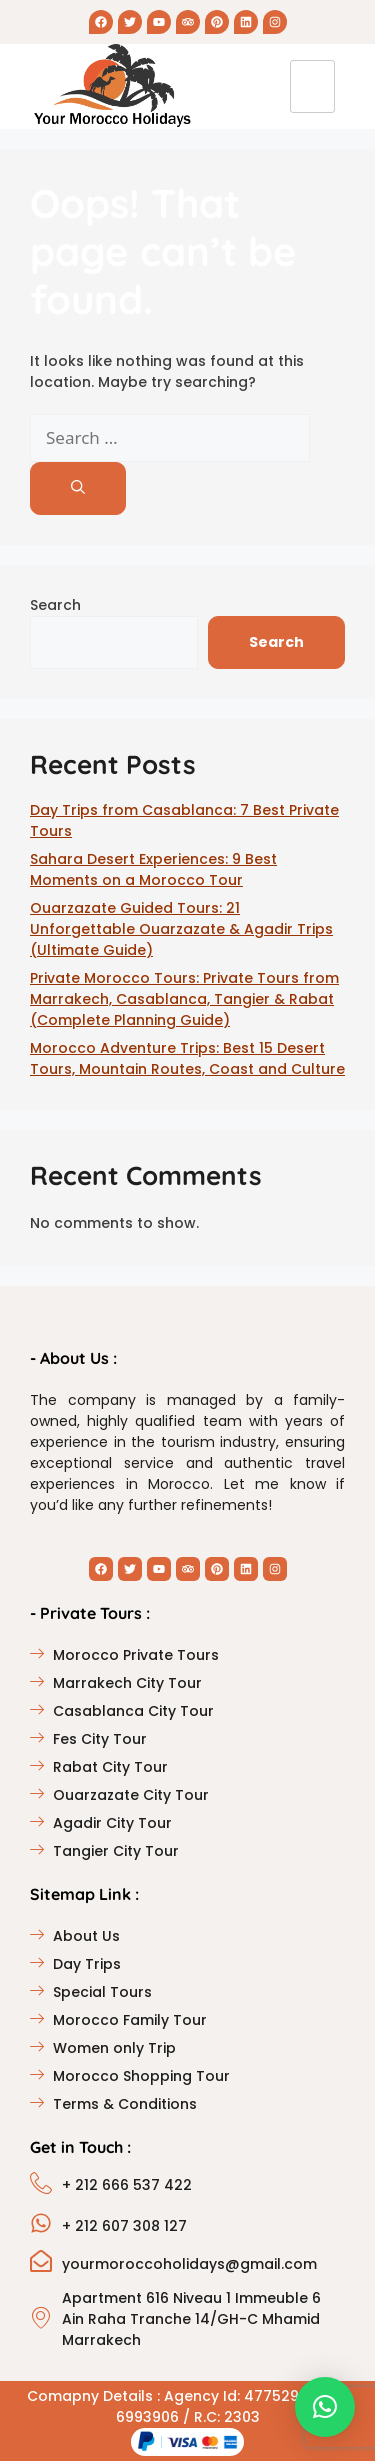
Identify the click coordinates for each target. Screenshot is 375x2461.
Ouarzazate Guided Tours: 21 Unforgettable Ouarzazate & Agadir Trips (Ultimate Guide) (181, 929)
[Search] (78, 488)
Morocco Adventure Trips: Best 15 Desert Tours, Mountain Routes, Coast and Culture (187, 1058)
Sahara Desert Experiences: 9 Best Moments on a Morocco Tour (153, 869)
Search (55, 605)
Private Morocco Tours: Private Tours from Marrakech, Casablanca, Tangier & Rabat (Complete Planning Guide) (184, 999)
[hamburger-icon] (312, 86)
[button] (325, 2407)
